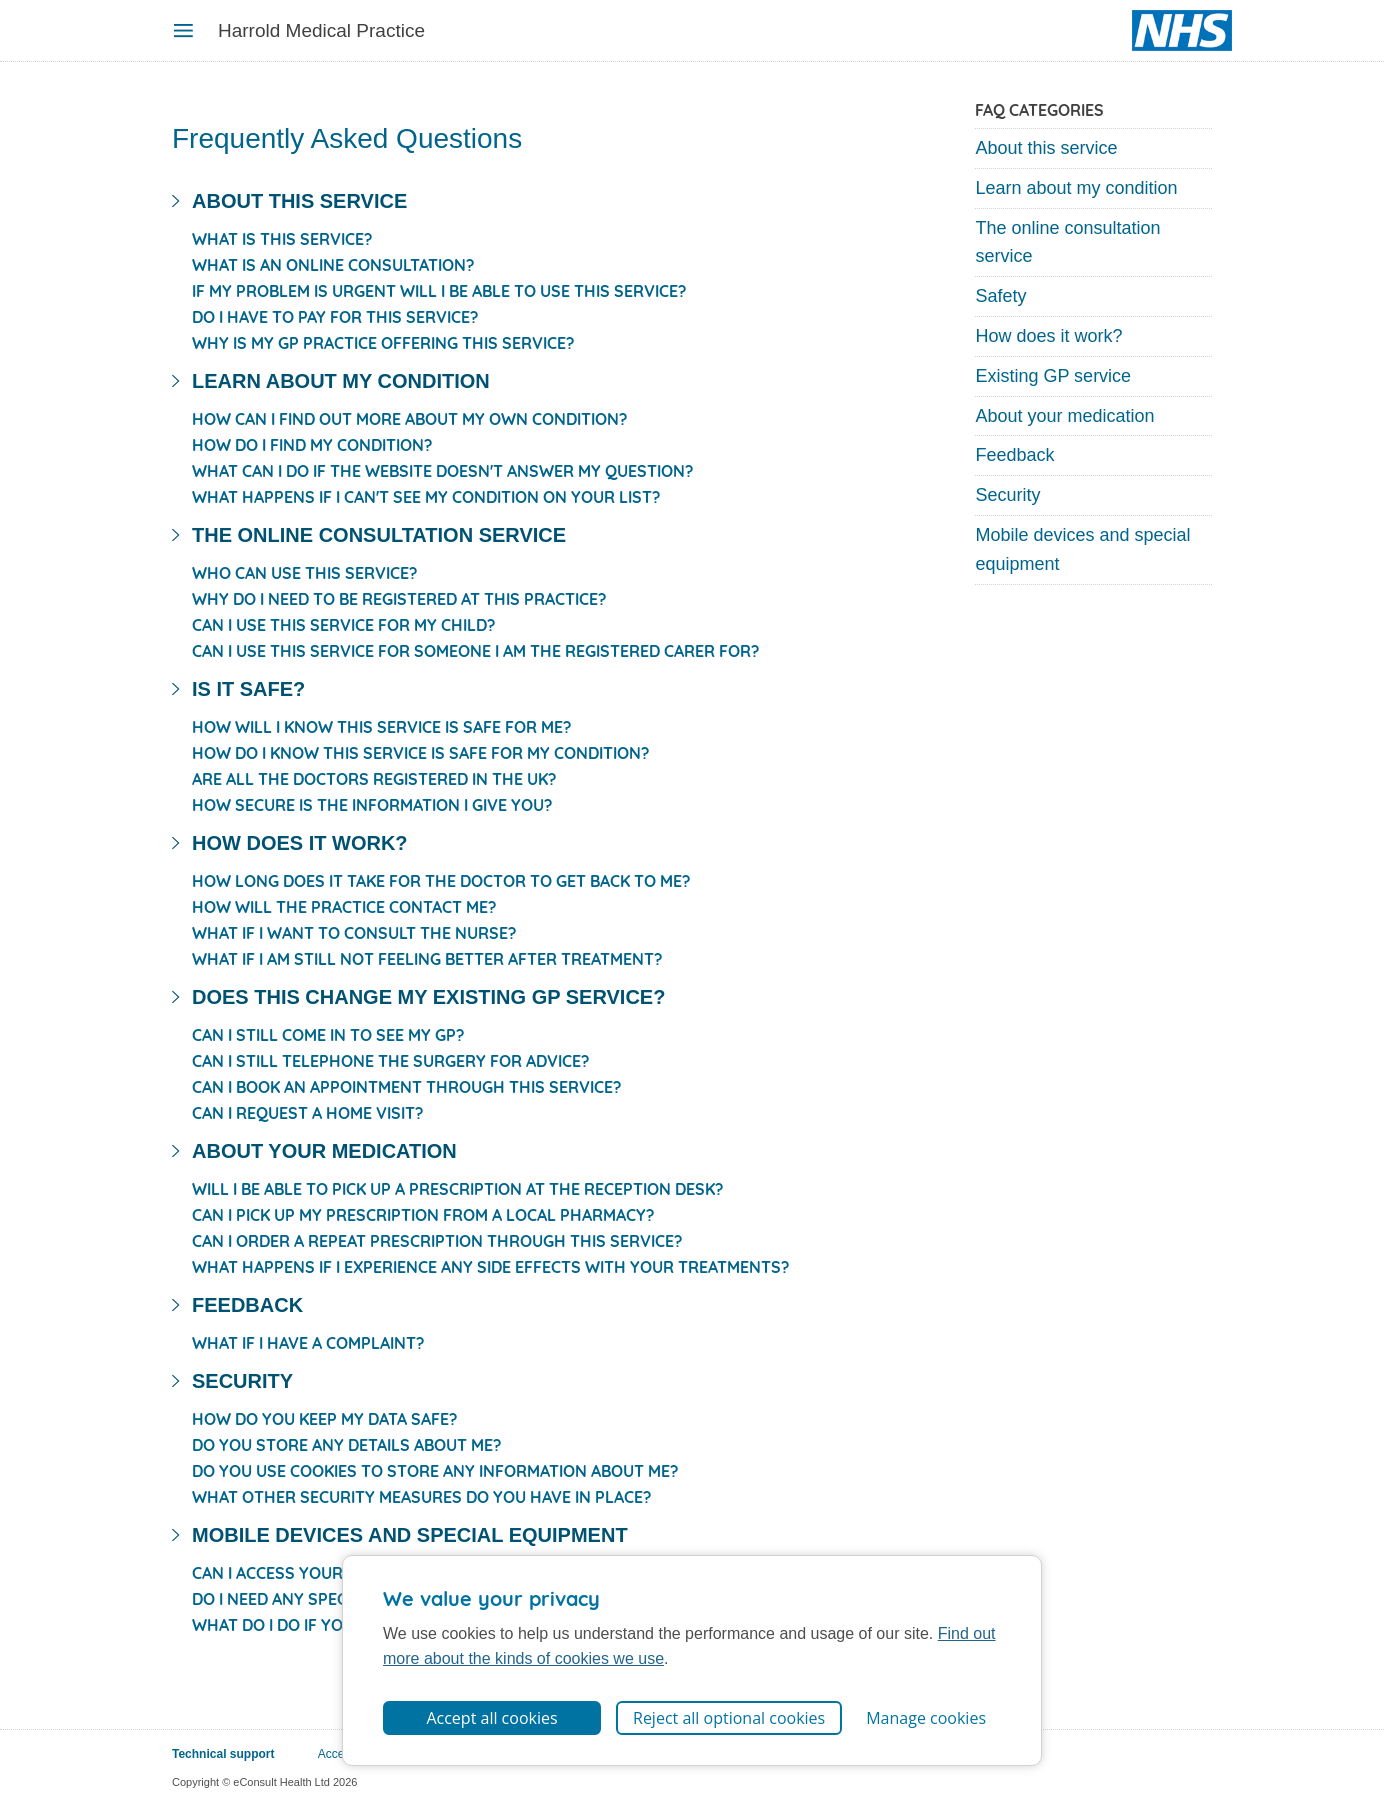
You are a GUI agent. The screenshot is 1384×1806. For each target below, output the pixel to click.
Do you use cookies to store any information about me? (435, 1471)
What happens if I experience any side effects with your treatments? (490, 1267)
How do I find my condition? (312, 445)
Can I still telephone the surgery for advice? (390, 1061)
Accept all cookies (491, 1718)
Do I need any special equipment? (332, 1599)
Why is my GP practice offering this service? (383, 343)
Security (1007, 495)
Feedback (1014, 455)
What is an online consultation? (333, 265)
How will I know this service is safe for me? (381, 727)
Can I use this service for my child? (343, 625)
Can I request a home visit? (307, 1113)
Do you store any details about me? (346, 1445)
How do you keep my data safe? (324, 1419)
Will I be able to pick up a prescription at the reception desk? (457, 1189)
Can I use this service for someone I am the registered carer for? (475, 651)
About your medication (1064, 416)
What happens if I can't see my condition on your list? (426, 497)
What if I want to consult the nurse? (354, 933)
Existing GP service (1053, 376)
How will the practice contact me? (344, 907)
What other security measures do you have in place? (421, 1497)
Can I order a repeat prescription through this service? (437, 1241)
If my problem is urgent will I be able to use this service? (439, 291)
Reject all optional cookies (729, 1718)
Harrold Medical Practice (321, 30)
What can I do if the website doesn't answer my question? (442, 471)
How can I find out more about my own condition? (409, 419)
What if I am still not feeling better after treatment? (427, 959)
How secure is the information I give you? (372, 805)
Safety (1000, 296)
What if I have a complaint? (308, 1343)
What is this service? (282, 239)
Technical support (223, 1754)
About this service (1046, 148)
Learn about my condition (1076, 188)
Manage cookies (926, 1718)
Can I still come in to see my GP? (328, 1035)
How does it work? (1048, 336)
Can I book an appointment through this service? (406, 1087)
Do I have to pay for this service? (335, 317)
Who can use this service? (304, 573)
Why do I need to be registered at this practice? (399, 599)
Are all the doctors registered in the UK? (374, 779)
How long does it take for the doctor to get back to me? (441, 881)
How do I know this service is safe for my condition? (420, 753)
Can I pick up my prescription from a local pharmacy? (423, 1215)
